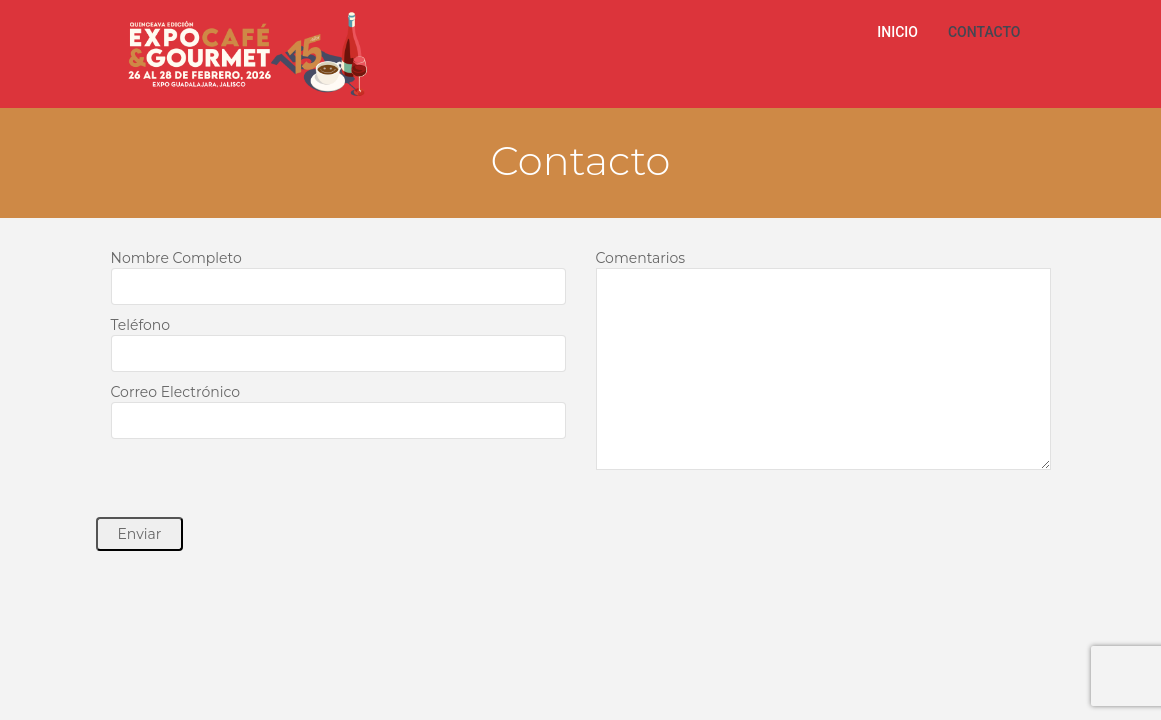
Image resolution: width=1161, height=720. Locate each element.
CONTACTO (984, 32)
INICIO (897, 32)
